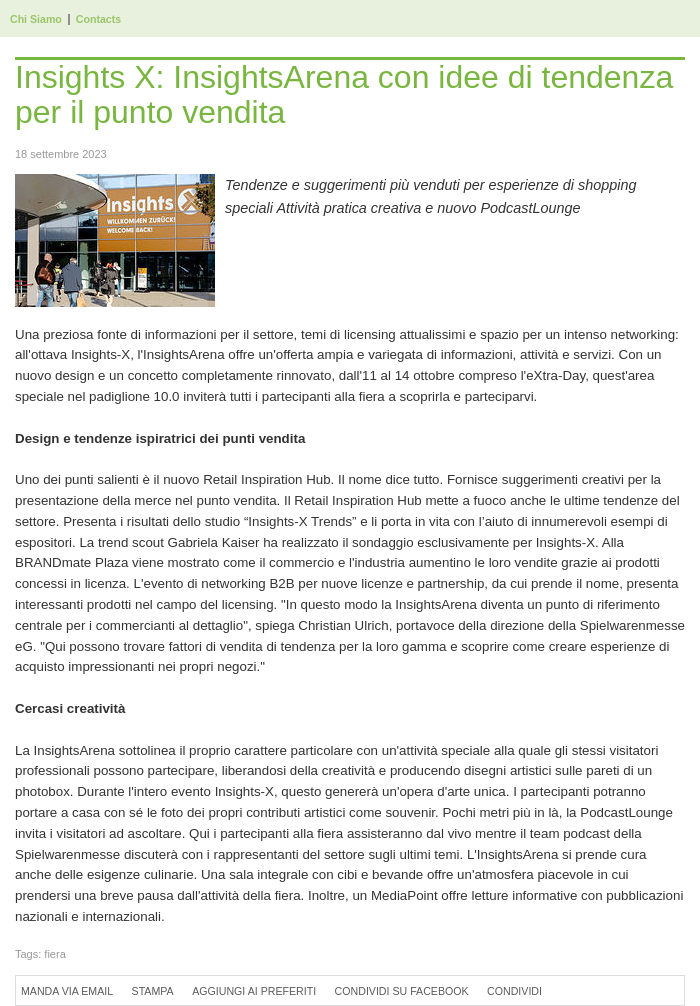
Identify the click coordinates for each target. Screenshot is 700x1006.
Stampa (153, 991)
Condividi (514, 991)
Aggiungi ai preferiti (254, 991)
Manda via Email (67, 991)
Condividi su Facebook (402, 991)
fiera (54, 954)
